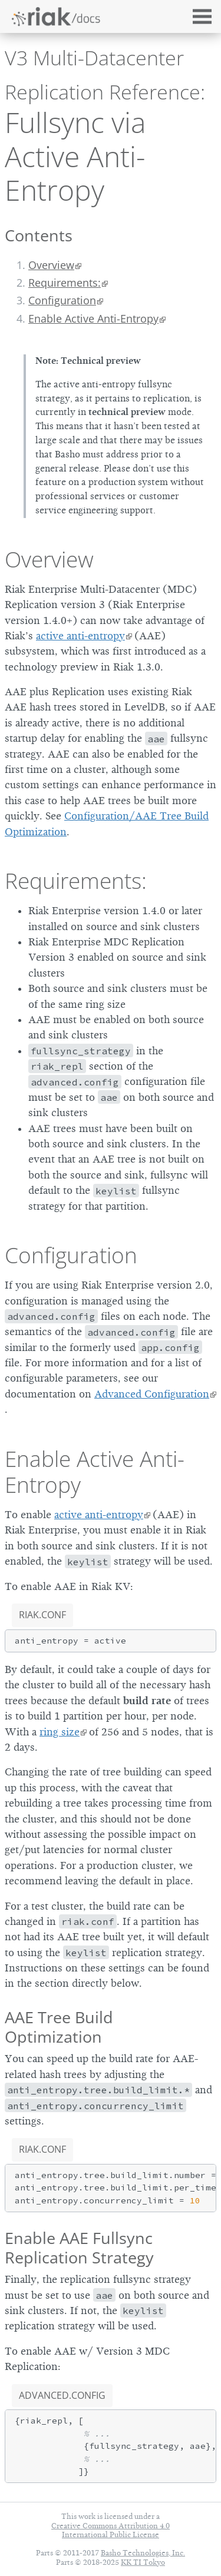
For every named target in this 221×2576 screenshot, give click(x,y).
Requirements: (64, 282)
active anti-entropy (80, 636)
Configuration (62, 300)
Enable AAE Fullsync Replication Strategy (79, 2247)
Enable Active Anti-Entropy (93, 318)
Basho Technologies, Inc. (143, 2552)
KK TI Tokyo (143, 2562)
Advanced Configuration (151, 1394)
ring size (59, 1732)
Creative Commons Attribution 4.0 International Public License (110, 2530)
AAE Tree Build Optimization (59, 2026)
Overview (51, 265)
